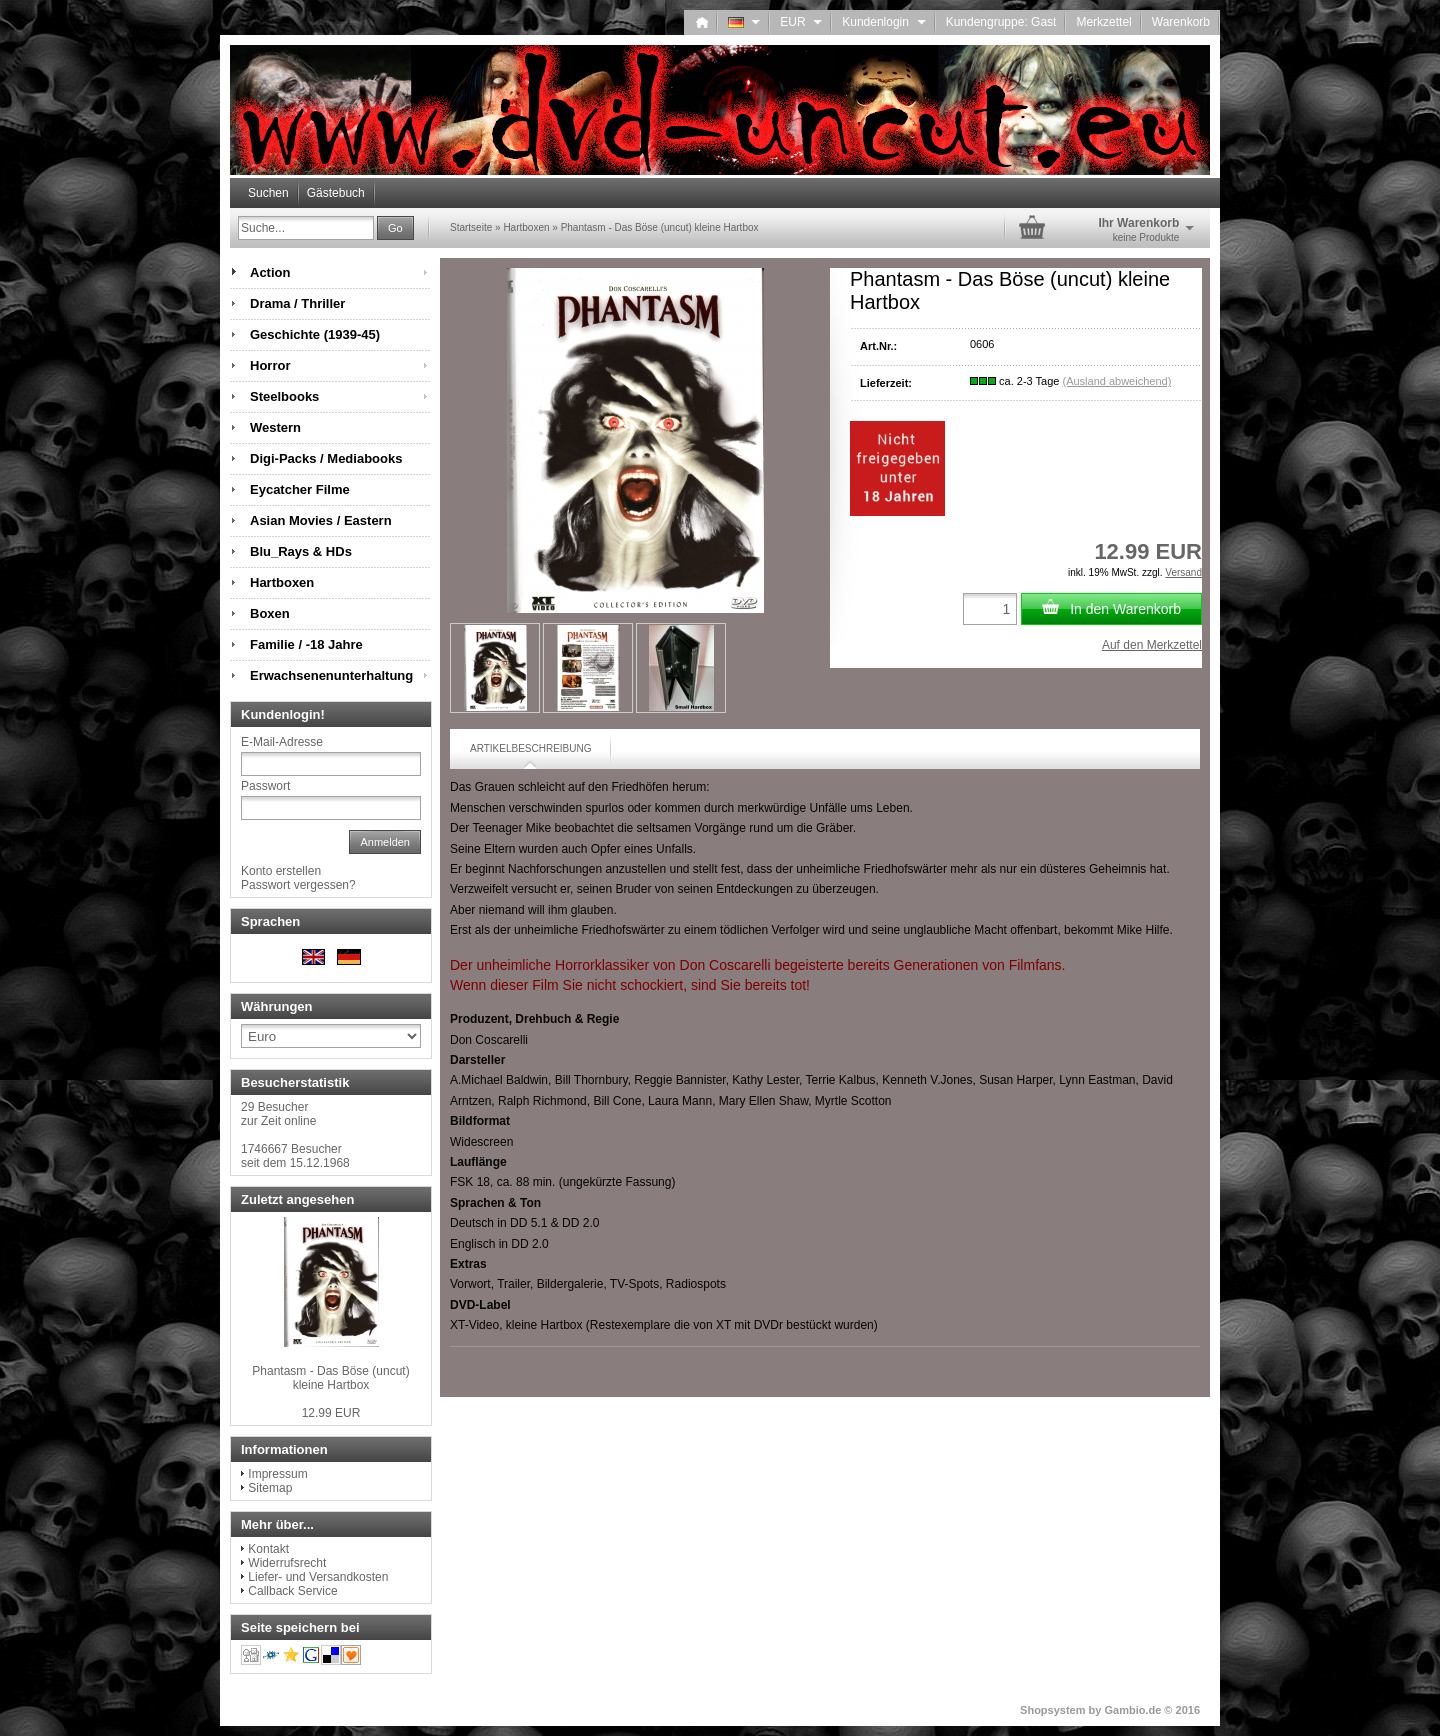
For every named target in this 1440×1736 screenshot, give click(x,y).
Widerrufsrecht (287, 1563)
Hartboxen (282, 582)
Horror (270, 365)
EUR (801, 22)
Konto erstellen (281, 871)
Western (275, 427)
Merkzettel (1103, 22)
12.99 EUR (331, 1413)
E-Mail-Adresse (282, 742)
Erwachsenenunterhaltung (331, 675)
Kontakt (268, 1549)
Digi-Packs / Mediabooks (326, 458)
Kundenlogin (883, 22)
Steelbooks (284, 396)
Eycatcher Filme (300, 489)
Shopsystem (1052, 1710)
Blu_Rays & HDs (301, 551)
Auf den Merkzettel (1152, 645)
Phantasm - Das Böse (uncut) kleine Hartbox (330, 1378)
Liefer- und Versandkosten (318, 1577)
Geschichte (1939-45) (315, 334)
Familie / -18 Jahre (306, 644)
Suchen (268, 193)
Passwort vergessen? (298, 885)
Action (270, 272)
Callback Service (292, 1591)
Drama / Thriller (297, 303)
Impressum (277, 1474)
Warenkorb (1181, 22)
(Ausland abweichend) (1116, 381)
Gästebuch (336, 193)
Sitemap (270, 1488)
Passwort (265, 786)
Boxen (270, 613)
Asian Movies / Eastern (321, 520)
